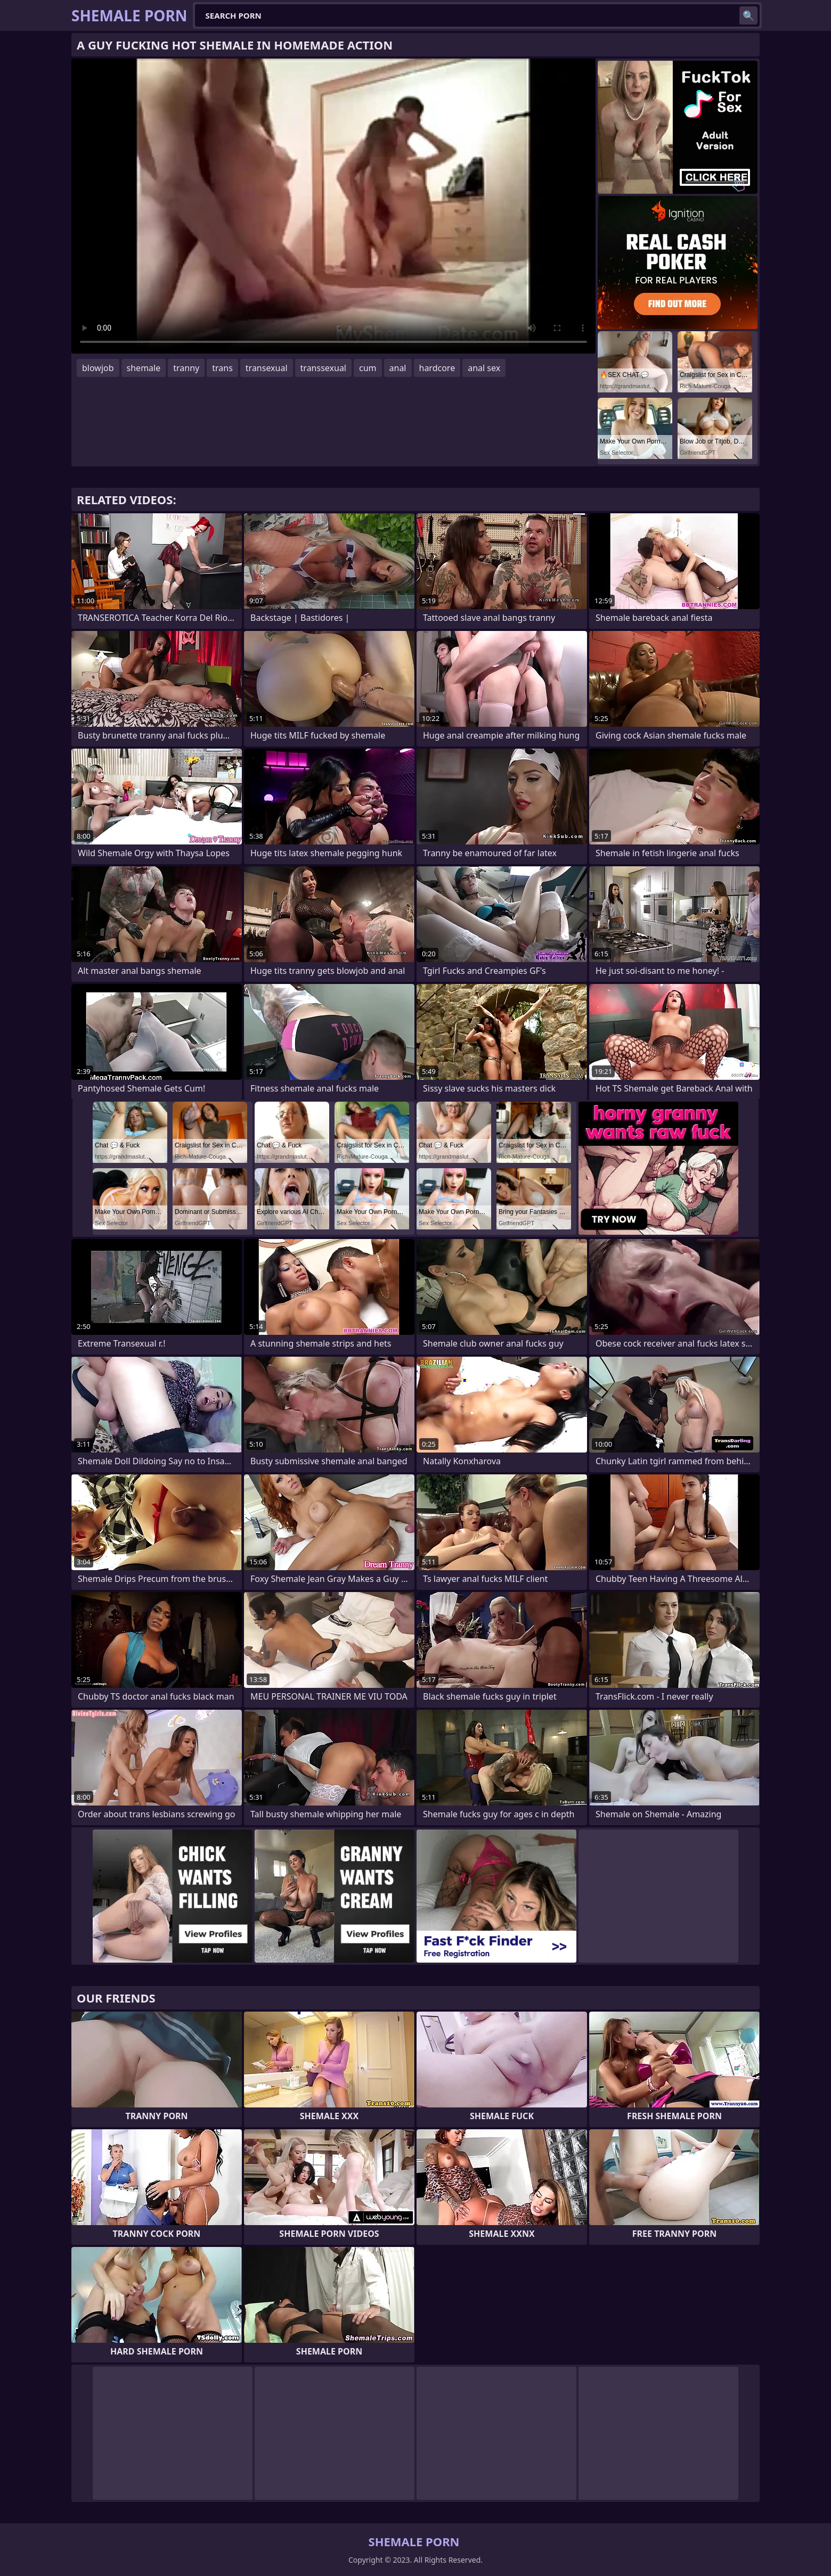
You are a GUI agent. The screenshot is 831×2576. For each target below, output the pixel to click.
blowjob (98, 368)
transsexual (323, 368)
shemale (144, 368)
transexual (267, 368)
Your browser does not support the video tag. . (333, 206)
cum (368, 368)
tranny (186, 368)
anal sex (484, 368)
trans (222, 368)
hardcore (437, 368)
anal (397, 368)
